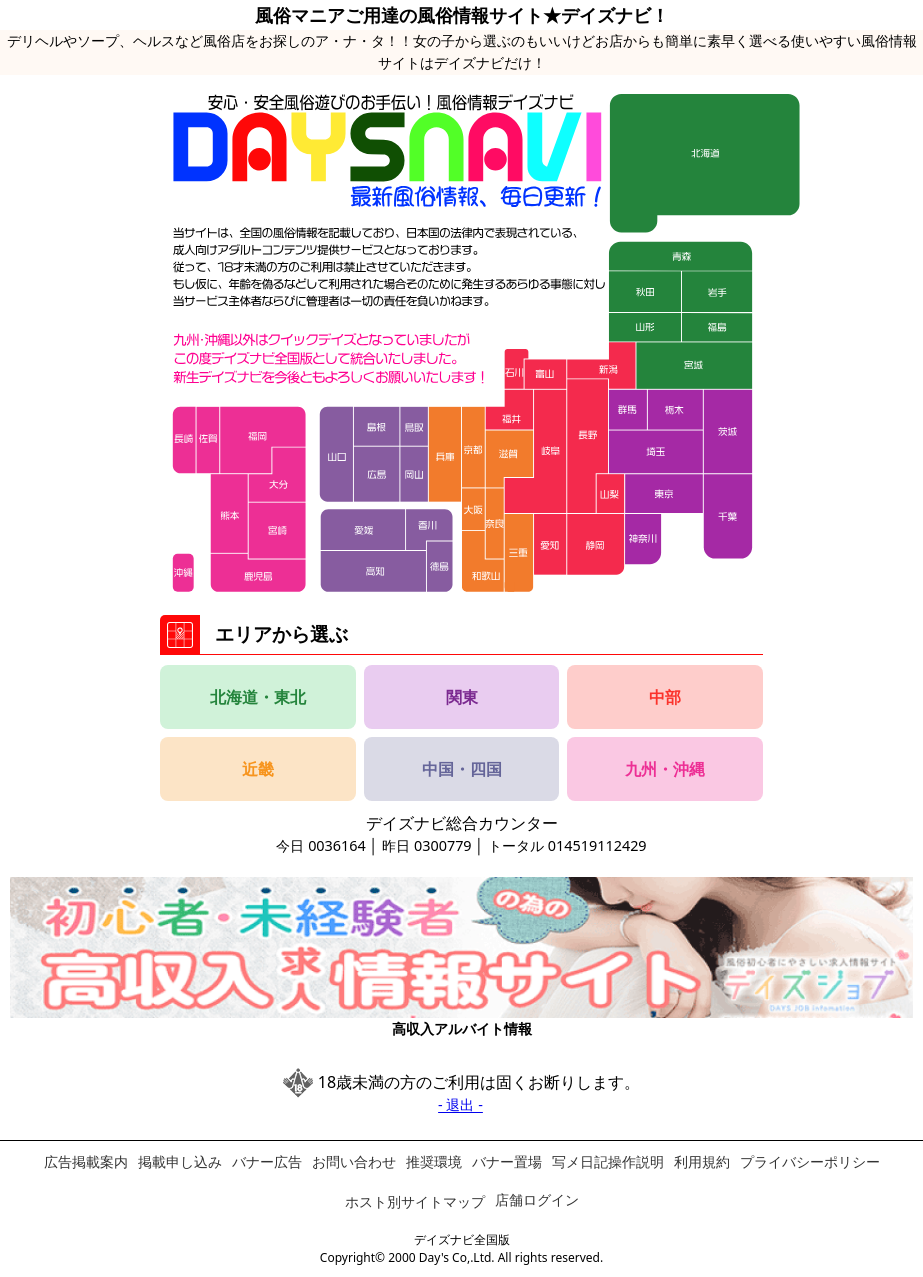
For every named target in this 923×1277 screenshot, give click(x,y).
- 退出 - (460, 1104)
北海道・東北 (258, 697)
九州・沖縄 (665, 769)
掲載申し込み (180, 1161)
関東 (462, 697)
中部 (665, 697)
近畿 (258, 769)
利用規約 (702, 1161)
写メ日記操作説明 (608, 1161)
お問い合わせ (354, 1161)
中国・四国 (462, 769)
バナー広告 (267, 1161)
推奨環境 (434, 1161)
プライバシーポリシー (810, 1161)
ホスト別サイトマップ (415, 1201)
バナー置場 (507, 1161)
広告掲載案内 (86, 1161)
